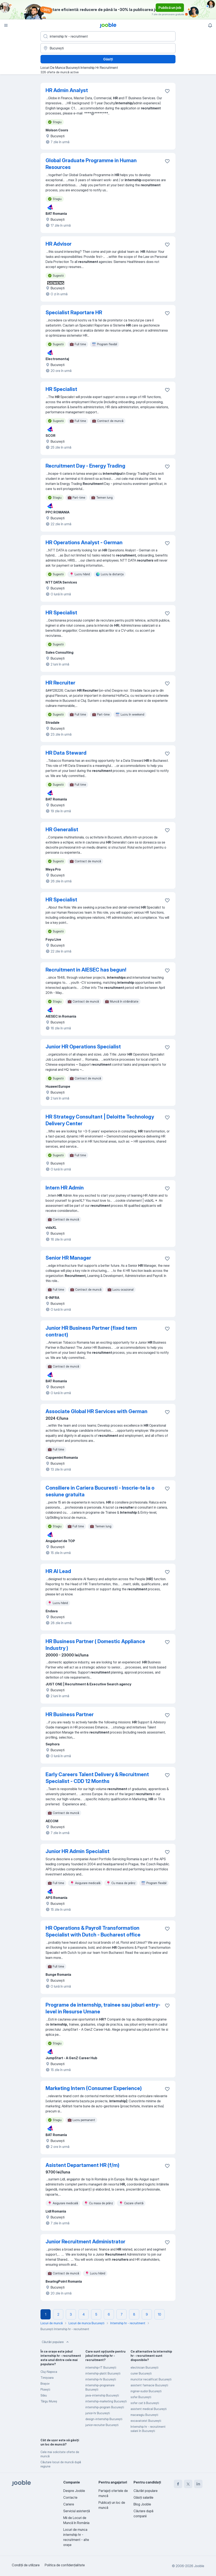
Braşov (45, 2383)
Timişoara (47, 2377)
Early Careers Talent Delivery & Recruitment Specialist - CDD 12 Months (97, 1777)
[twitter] (188, 2484)
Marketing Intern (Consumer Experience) (94, 2088)
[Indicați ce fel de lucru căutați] (108, 36)
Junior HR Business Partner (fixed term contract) (91, 1331)
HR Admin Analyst (67, 90)
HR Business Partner (70, 1714)
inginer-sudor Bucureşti (146, 2391)
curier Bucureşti (141, 2373)
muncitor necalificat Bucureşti (151, 2379)
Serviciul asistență (76, 2511)
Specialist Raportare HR (74, 312)
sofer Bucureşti (141, 2397)
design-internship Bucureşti (103, 2419)
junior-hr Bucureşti (97, 2413)
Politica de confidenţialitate (65, 2565)
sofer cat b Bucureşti (145, 2403)
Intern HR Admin (65, 1188)
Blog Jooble (142, 2504)
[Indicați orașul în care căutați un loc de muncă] (108, 48)
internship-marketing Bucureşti (106, 2401)
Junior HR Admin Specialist (77, 1851)
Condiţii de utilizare (26, 2565)
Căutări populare (56, 2342)
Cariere (68, 2504)
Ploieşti (45, 2389)
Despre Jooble (74, 2491)
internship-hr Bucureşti (100, 2379)
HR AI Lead (58, 1571)
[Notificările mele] (210, 25)
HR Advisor (59, 244)
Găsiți (108, 59)
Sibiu (43, 2395)
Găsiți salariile (143, 2497)
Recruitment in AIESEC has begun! (86, 970)
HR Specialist (61, 389)
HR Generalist (62, 829)
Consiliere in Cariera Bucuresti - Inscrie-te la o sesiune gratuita (100, 1491)
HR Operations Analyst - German (84, 542)
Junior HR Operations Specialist (83, 1047)
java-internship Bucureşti (102, 2395)
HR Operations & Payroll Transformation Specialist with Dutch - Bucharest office (93, 1931)
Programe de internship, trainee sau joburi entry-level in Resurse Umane (103, 2008)
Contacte (70, 2497)
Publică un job (169, 7)
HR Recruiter (60, 683)
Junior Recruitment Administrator (85, 2242)
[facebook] (178, 2484)
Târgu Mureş (48, 2401)
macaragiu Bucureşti (144, 2415)
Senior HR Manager (68, 1258)
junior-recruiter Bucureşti (102, 2425)
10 (159, 2314)
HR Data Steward (66, 753)
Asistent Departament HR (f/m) (82, 2165)
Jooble (199, 2566)
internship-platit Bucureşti (102, 2373)
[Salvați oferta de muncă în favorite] (167, 91)
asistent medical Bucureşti (149, 2409)
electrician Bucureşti (144, 2367)
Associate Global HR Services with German (96, 1411)
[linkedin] (198, 2484)
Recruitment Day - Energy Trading (85, 466)
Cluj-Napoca (48, 2371)
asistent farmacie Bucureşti (149, 2385)
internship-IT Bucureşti (100, 2367)
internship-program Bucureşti (104, 2407)
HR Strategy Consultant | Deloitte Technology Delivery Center (100, 1120)
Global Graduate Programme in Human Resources (91, 163)
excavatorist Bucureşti (146, 2420)
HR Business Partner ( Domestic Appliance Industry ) (95, 1644)
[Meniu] (6, 25)
